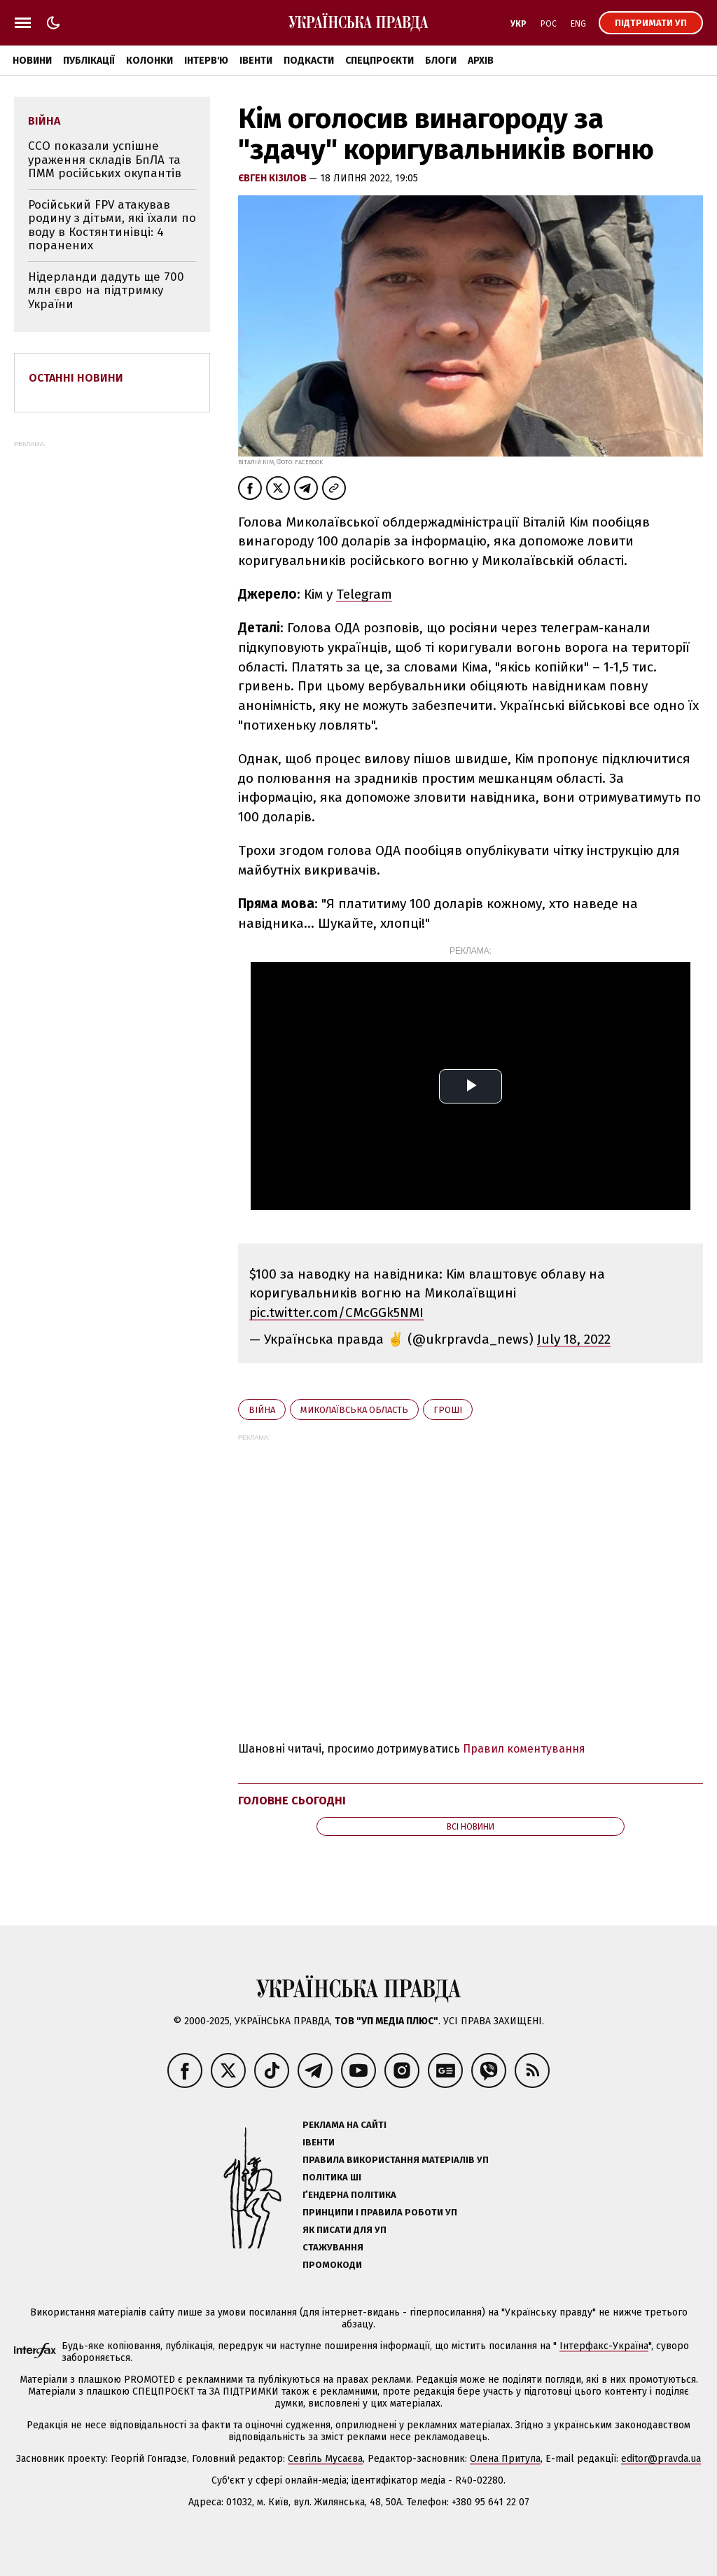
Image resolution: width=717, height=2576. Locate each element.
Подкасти (309, 61)
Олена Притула (505, 2459)
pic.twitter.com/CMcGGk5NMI (336, 1312)
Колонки (149, 61)
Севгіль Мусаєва (325, 2459)
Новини (32, 61)
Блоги (441, 61)
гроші (447, 1410)
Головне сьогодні (292, 1800)
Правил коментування (524, 1748)
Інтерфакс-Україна (603, 2346)
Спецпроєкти (379, 61)
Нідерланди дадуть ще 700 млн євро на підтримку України (106, 291)
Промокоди (332, 2265)
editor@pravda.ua (661, 2459)
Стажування (332, 2247)
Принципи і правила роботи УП (379, 2212)
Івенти (255, 61)
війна (262, 1410)
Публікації (89, 61)
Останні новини (76, 377)
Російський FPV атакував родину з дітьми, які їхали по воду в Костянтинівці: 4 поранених (112, 225)
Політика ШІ (331, 2177)
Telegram (364, 594)
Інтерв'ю (206, 61)
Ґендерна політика (349, 2194)
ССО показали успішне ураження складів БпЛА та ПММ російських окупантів (104, 160)
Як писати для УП (344, 2230)
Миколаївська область (354, 1410)
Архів (481, 61)
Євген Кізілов (273, 178)
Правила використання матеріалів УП (395, 2159)
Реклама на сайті (344, 2124)
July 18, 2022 (574, 1339)
